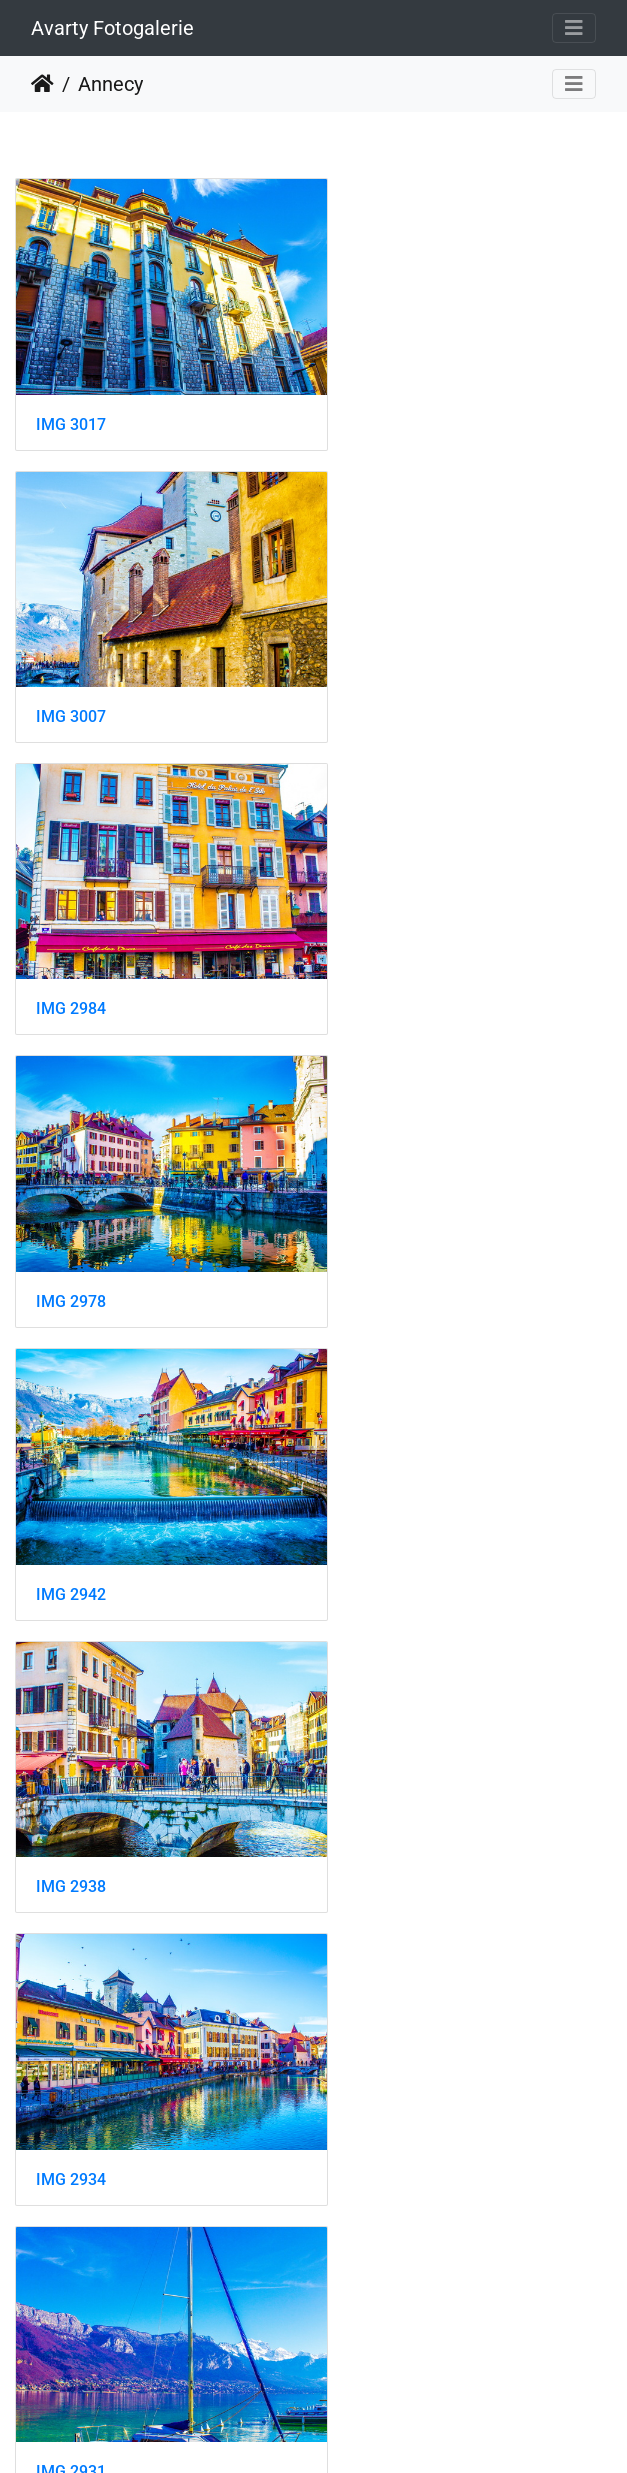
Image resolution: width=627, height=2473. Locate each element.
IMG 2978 (385, 676)
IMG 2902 (385, 2036)
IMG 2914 (71, 1765)
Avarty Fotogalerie (112, 28)
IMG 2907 (71, 2037)
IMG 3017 (71, 403)
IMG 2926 (385, 1493)
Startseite (42, 84)
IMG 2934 (71, 1221)
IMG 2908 (385, 1765)
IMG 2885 (71, 2309)
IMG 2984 (71, 675)
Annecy (110, 84)
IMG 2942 (71, 948)
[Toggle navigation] (574, 28)
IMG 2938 (385, 947)
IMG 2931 (385, 1220)
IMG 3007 (385, 402)
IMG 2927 (71, 1493)
